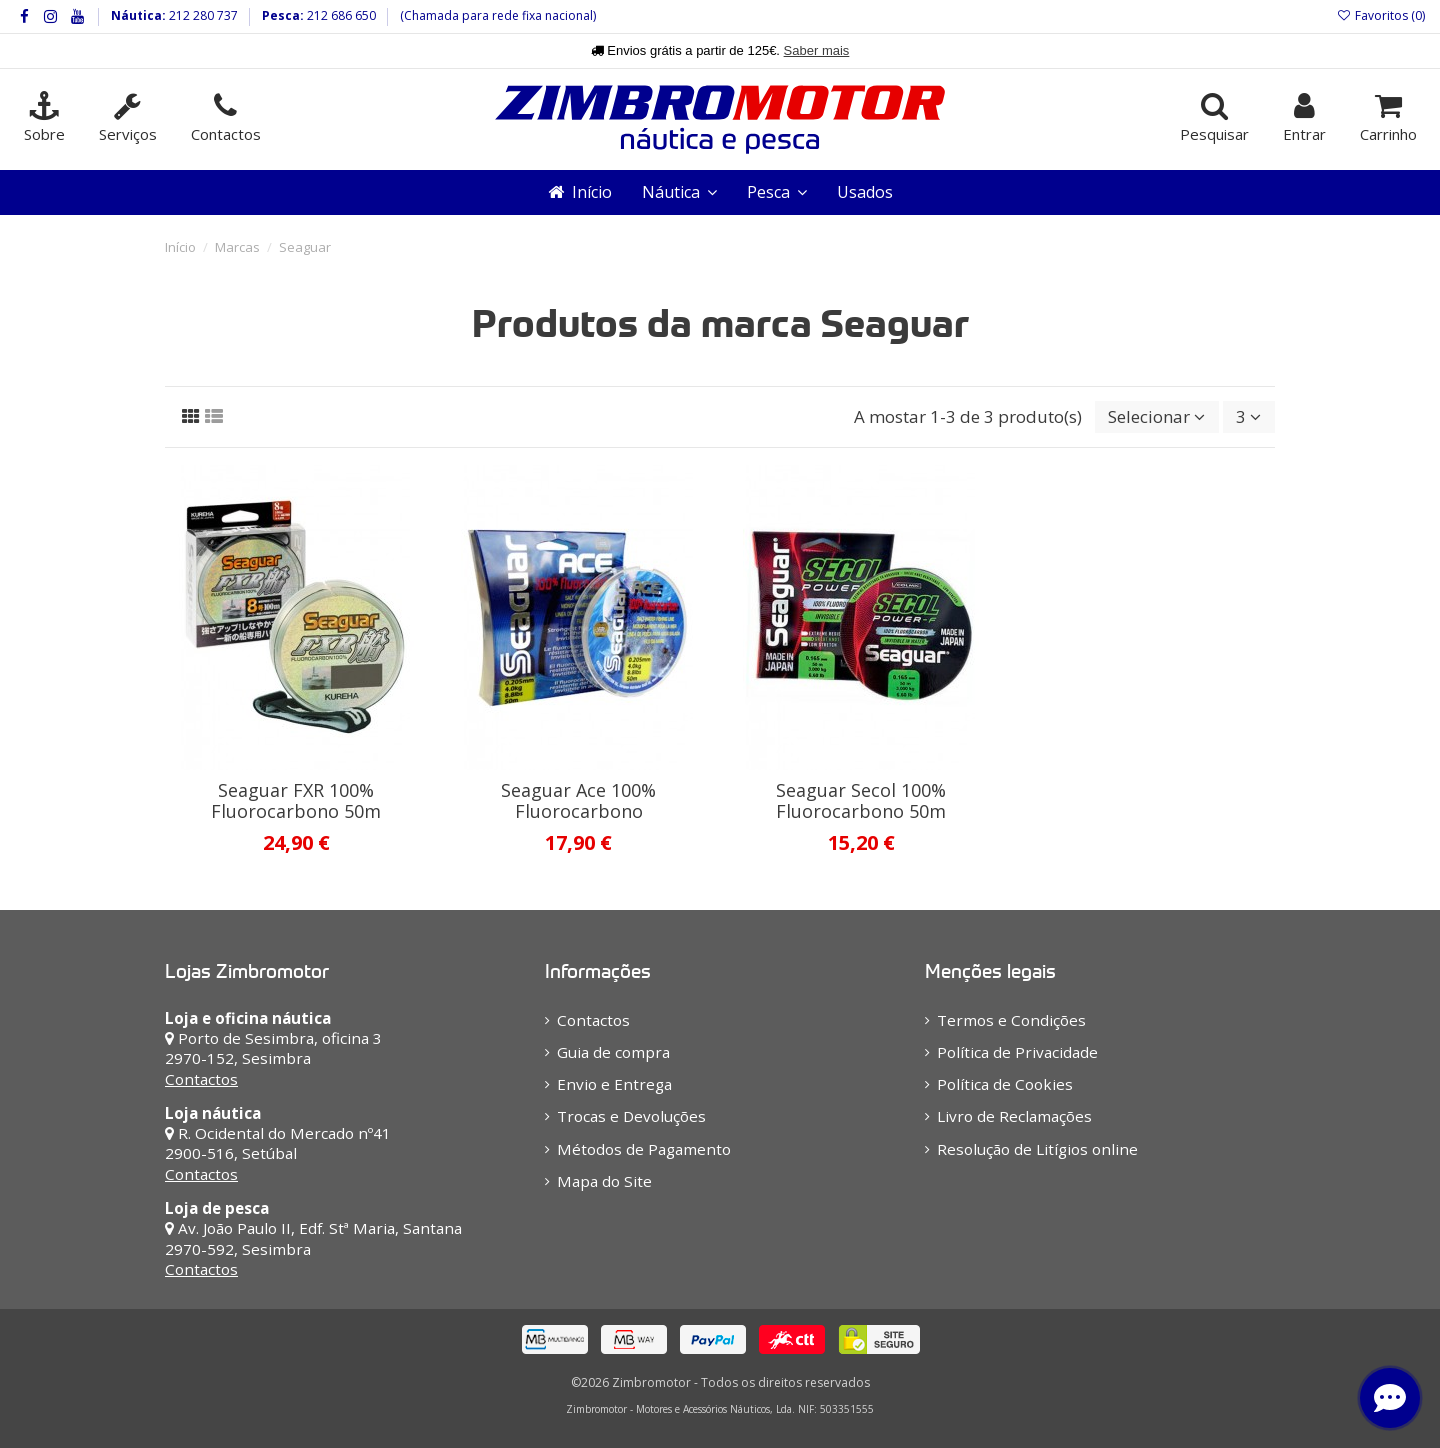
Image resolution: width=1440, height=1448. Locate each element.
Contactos (201, 1079)
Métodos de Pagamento (644, 1149)
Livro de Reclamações (1014, 1116)
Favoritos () (1381, 15)
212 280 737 (202, 15)
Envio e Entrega (614, 1084)
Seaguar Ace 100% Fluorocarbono (578, 801)
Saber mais (817, 50)
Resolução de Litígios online (1037, 1149)
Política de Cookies (1005, 1084)
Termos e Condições (1011, 1020)
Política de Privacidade (1017, 1052)
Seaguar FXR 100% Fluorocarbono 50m (296, 801)
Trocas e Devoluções (631, 1116)
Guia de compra (613, 1052)
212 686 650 (340, 15)
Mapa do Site (604, 1181)
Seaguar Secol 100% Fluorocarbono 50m (861, 801)
